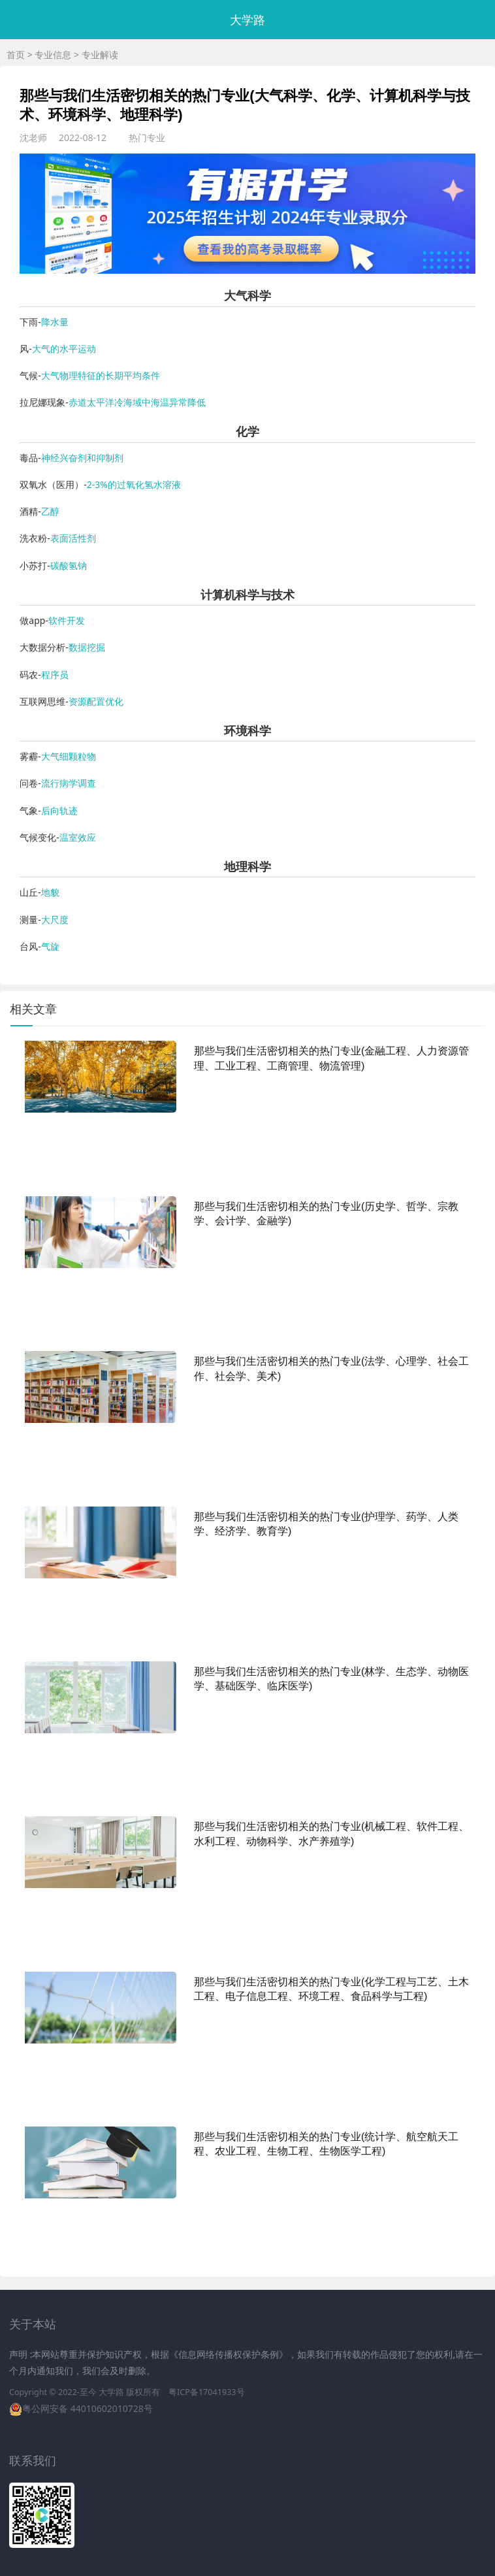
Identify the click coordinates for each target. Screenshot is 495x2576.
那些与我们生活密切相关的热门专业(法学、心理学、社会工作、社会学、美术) (331, 1368)
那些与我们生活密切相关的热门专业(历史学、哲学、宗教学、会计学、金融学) (326, 1213)
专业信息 (53, 54)
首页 (16, 54)
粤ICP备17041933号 (206, 2392)
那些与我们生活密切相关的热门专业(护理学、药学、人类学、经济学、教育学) (326, 1524)
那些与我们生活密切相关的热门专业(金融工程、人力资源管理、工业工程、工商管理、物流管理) (331, 1058)
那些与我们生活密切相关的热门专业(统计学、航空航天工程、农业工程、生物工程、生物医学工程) (326, 2144)
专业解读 (100, 54)
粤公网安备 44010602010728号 (87, 2408)
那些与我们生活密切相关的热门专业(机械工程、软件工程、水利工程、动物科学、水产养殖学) (331, 1833)
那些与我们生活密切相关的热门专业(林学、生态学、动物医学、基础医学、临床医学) (331, 1678)
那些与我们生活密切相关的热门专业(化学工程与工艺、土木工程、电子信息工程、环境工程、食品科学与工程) (331, 1989)
